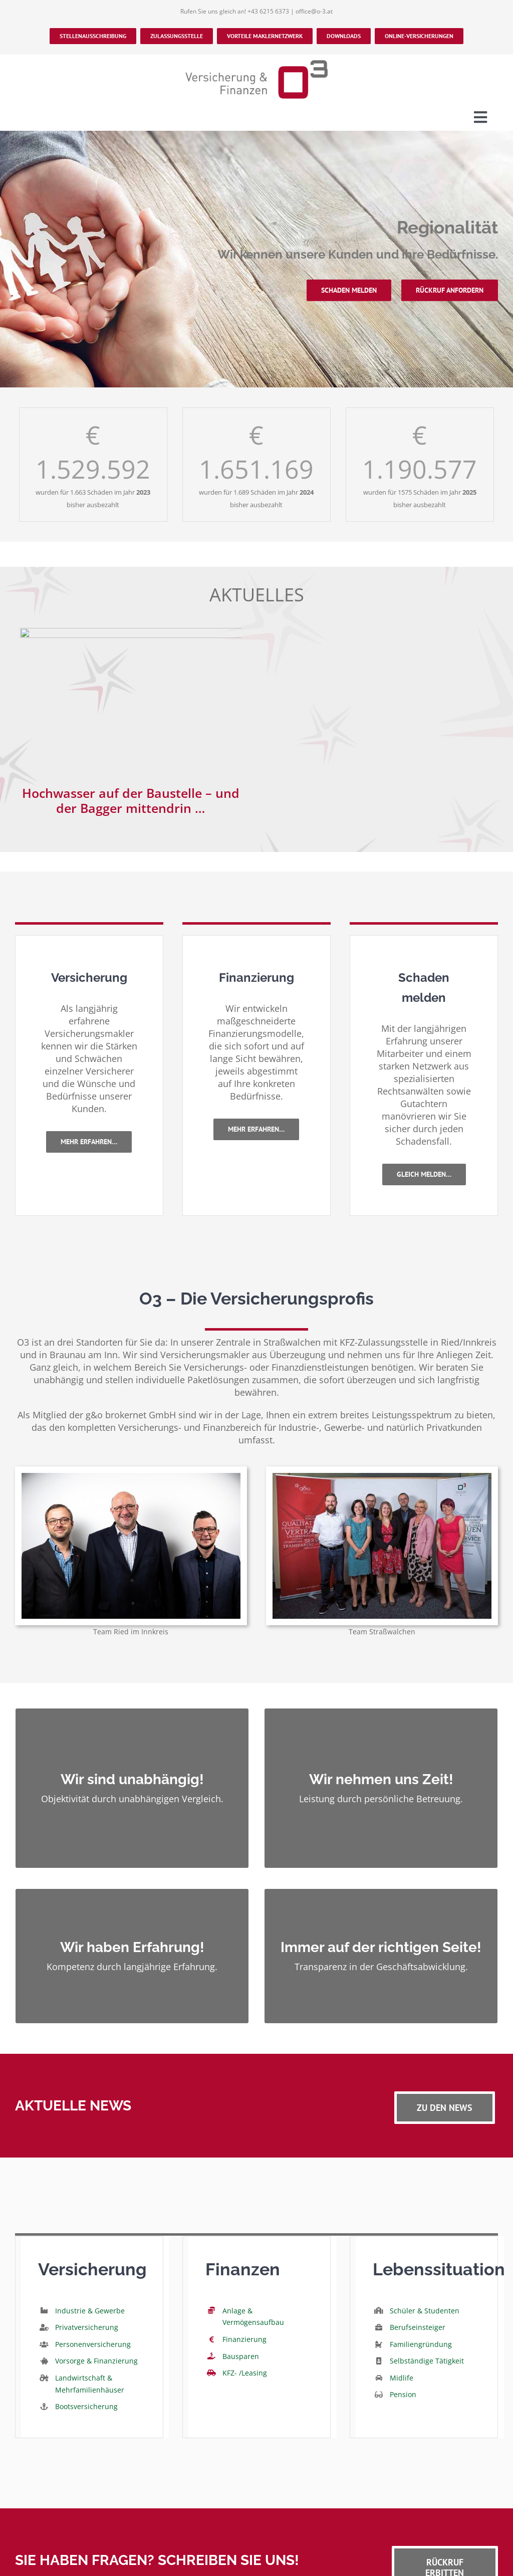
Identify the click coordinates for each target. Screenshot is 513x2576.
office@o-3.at (314, 11)
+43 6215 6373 (268, 11)
